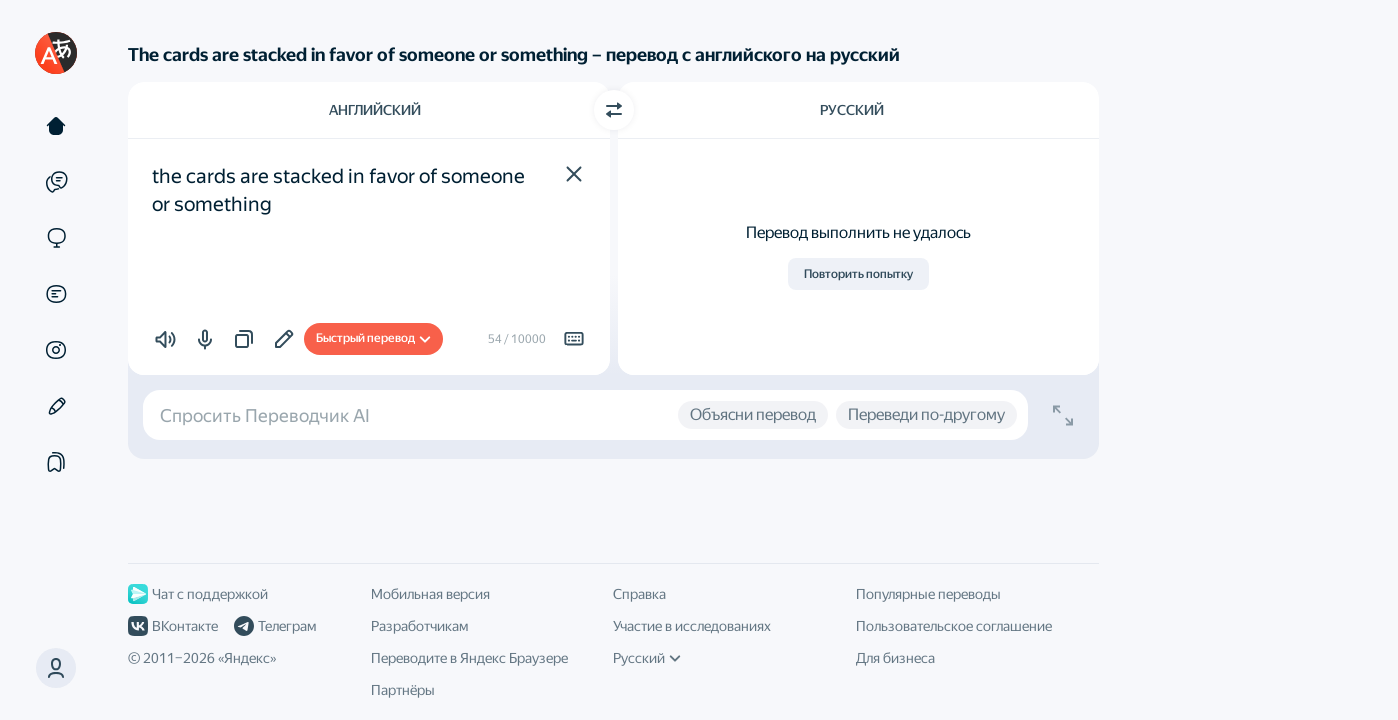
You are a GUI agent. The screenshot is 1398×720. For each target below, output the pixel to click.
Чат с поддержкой (198, 594)
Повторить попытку (858, 274)
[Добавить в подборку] (284, 339)
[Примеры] (56, 182)
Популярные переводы (928, 594)
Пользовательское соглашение (954, 626)
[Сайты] (56, 238)
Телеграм (275, 626)
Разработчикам (419, 626)
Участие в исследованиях (692, 626)
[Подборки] (56, 462)
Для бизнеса (895, 658)
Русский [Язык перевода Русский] (852, 110)
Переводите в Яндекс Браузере (469, 658)
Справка (639, 594)
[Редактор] (56, 406)
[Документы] (56, 294)
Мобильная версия (430, 594)
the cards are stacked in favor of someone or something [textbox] (340, 190)
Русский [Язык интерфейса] (647, 658)
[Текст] (56, 126)
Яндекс (247, 658)
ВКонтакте (173, 626)
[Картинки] (56, 350)
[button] (574, 174)
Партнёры (403, 690)
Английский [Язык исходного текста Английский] (375, 110)
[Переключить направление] (614, 110)
